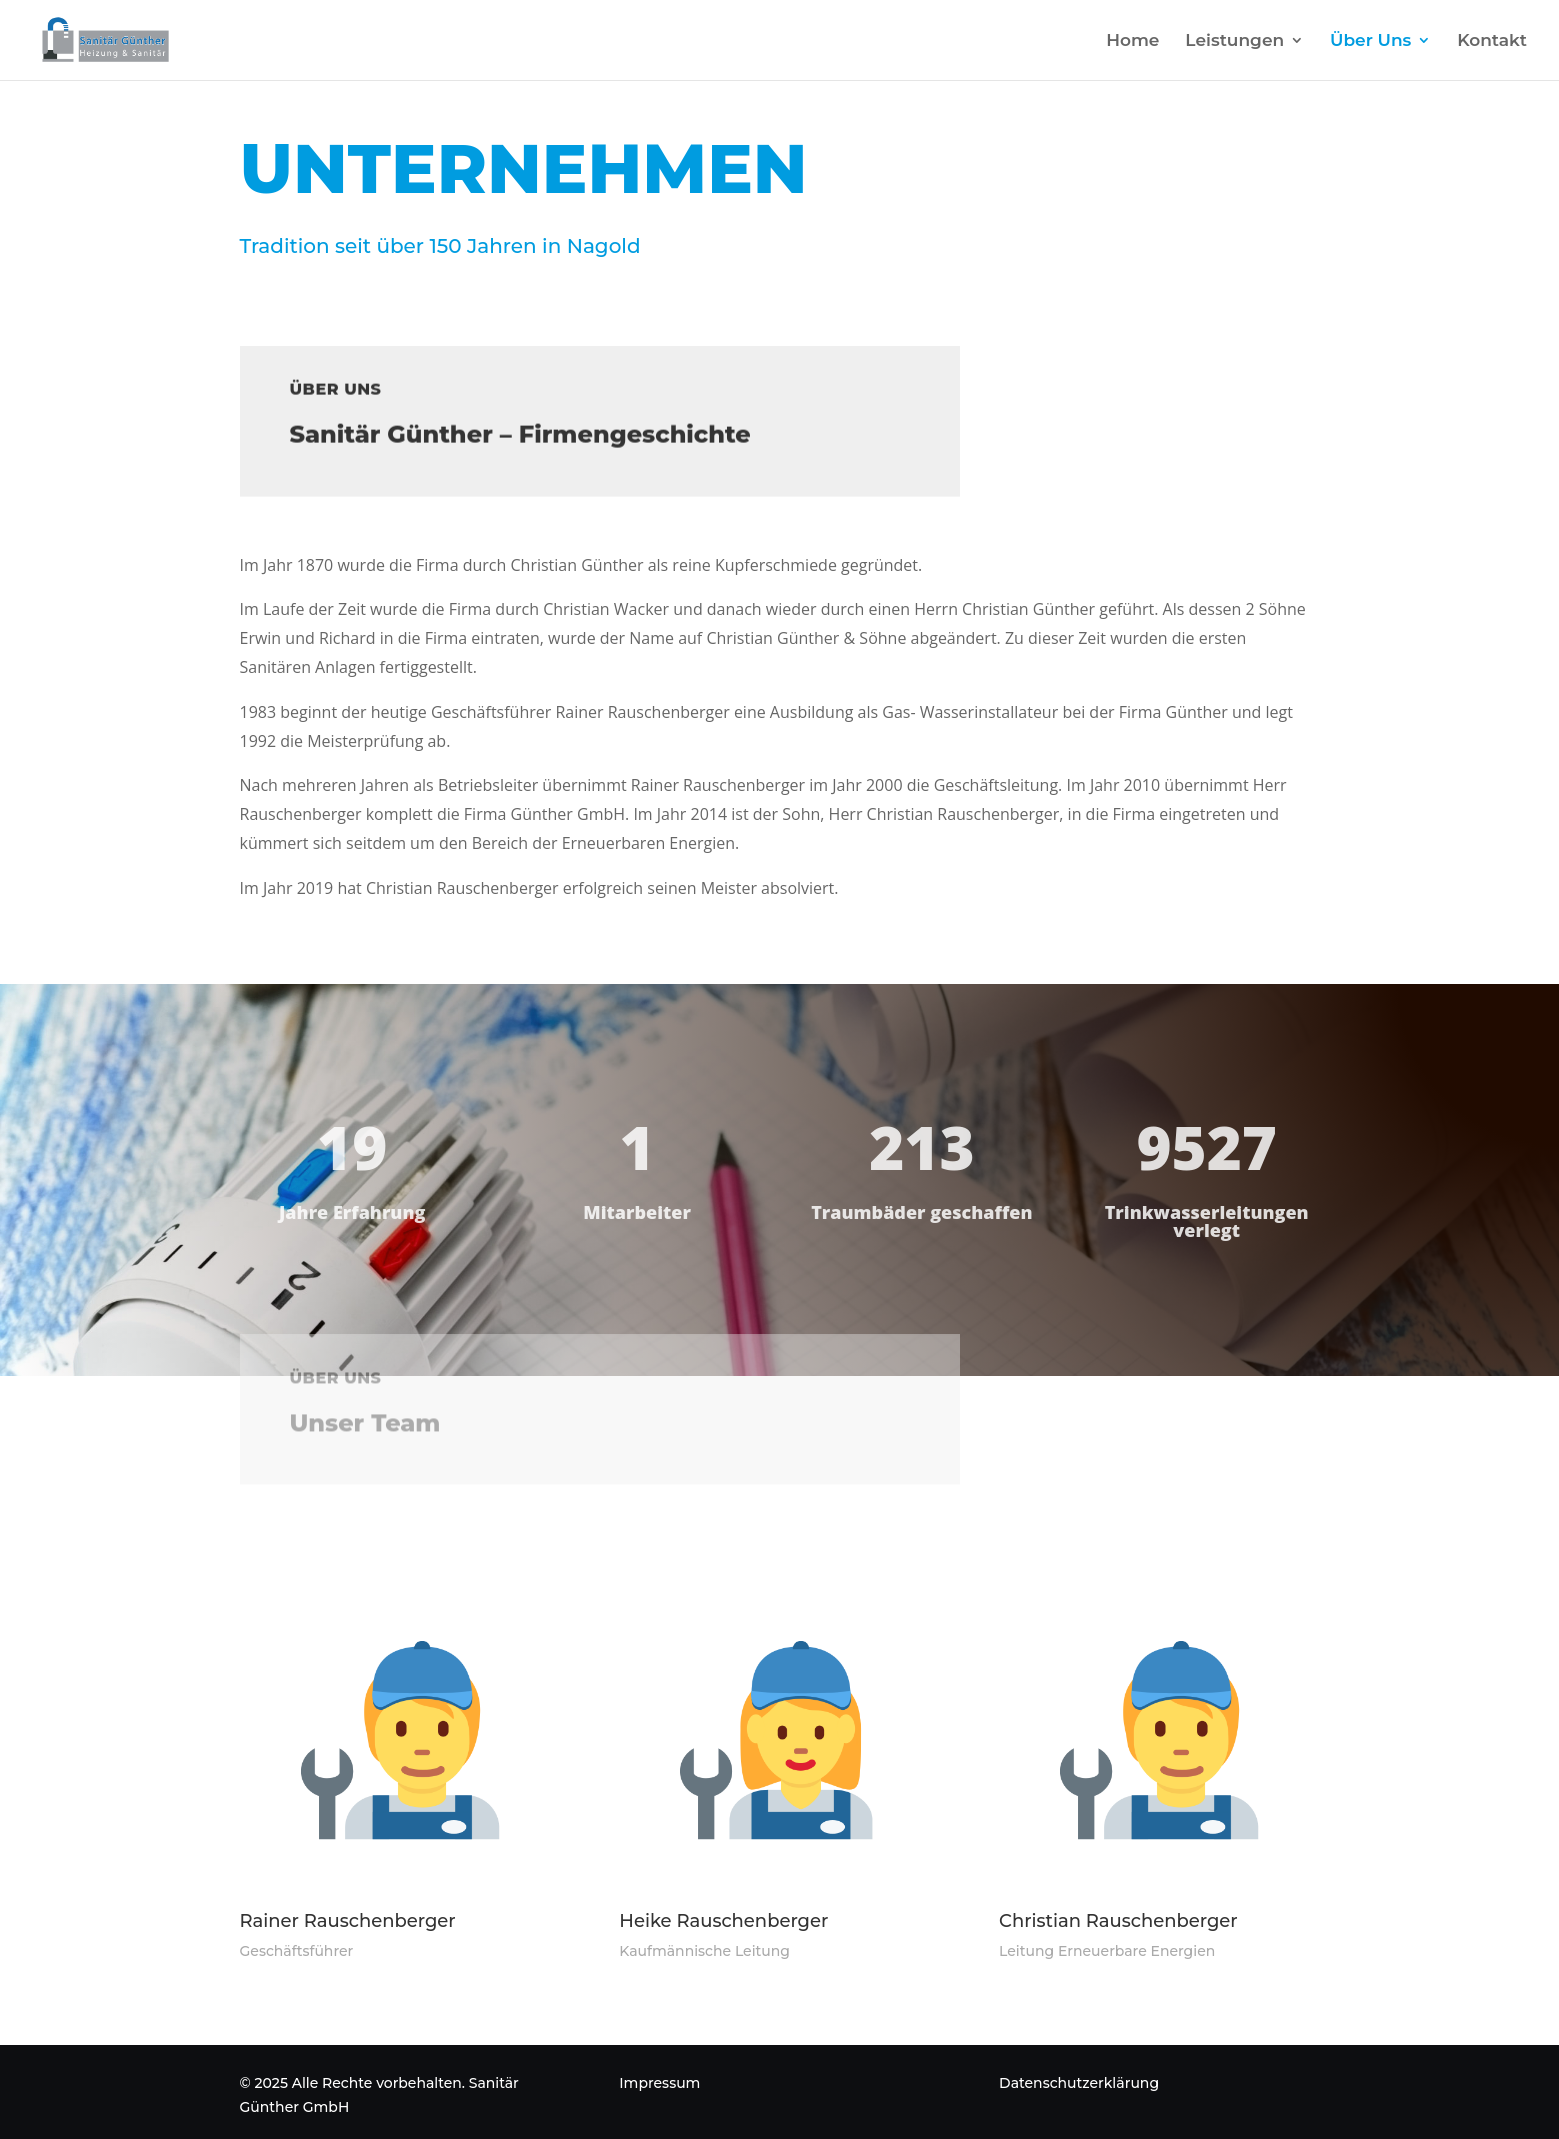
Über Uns (1370, 41)
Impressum (659, 2083)
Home (1132, 41)
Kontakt (1492, 41)
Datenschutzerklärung (1079, 2083)
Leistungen (1234, 41)
